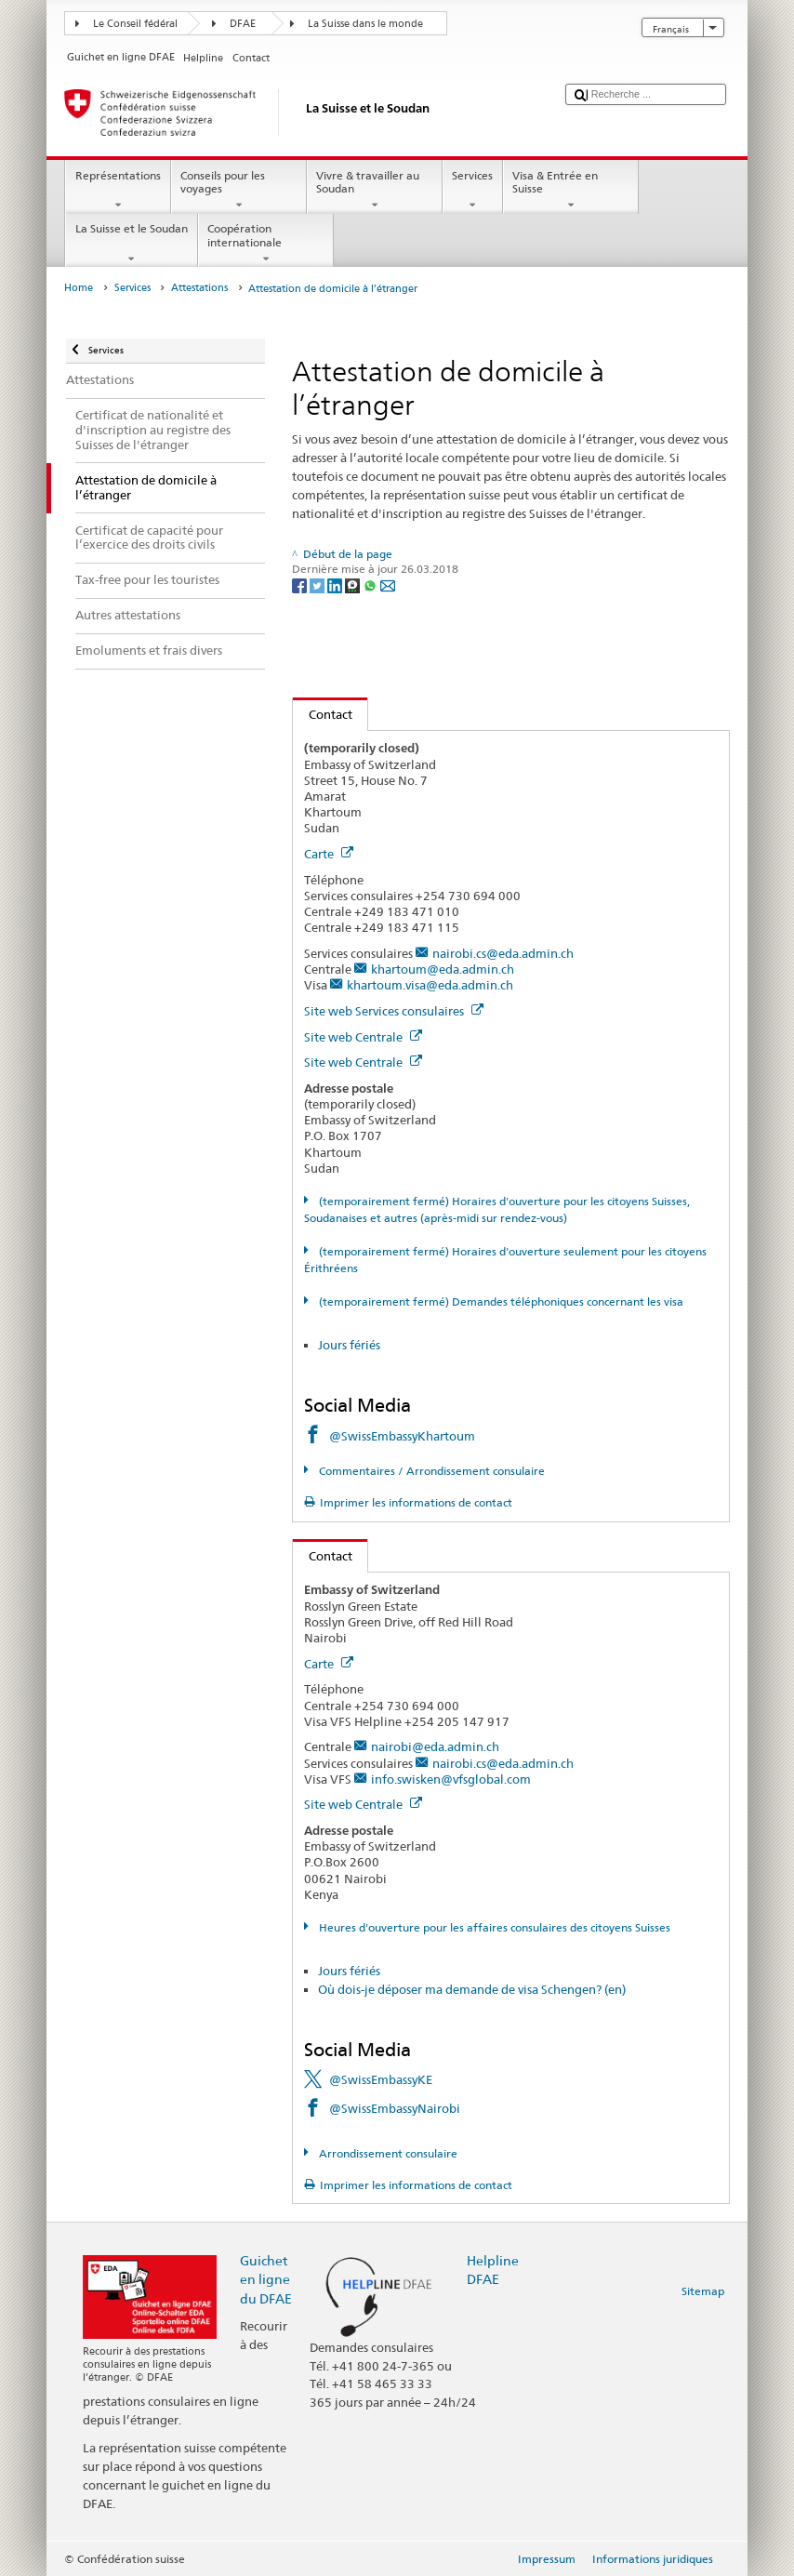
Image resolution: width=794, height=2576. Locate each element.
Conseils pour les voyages (239, 190)
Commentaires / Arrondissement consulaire (430, 1471)
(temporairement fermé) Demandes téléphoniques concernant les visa (499, 1301)
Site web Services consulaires (393, 1010)
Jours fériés (349, 1344)
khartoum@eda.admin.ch (442, 969)
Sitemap (703, 2291)
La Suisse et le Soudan (131, 243)
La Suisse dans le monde (365, 24)
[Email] (387, 584)
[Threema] (354, 584)
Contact (322, 714)
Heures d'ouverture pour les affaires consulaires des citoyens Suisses (493, 1927)
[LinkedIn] (336, 584)
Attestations (199, 288)
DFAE (243, 24)
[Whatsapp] (371, 584)
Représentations (117, 190)
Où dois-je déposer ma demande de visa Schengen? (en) (472, 1989)
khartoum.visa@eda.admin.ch (430, 984)
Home (78, 288)
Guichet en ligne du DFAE (266, 2278)
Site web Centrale (363, 1036)
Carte (328, 853)
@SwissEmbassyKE (380, 2079)
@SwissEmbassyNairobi (394, 2108)
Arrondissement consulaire (386, 2153)
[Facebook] (301, 584)
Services (472, 190)
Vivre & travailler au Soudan (375, 190)
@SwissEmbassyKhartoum (402, 1435)
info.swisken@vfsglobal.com (451, 1779)
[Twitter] (318, 584)
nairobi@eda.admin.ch (435, 1746)
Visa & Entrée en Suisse (571, 190)
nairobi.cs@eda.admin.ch (503, 953)
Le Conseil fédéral (135, 24)
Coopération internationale (266, 243)
